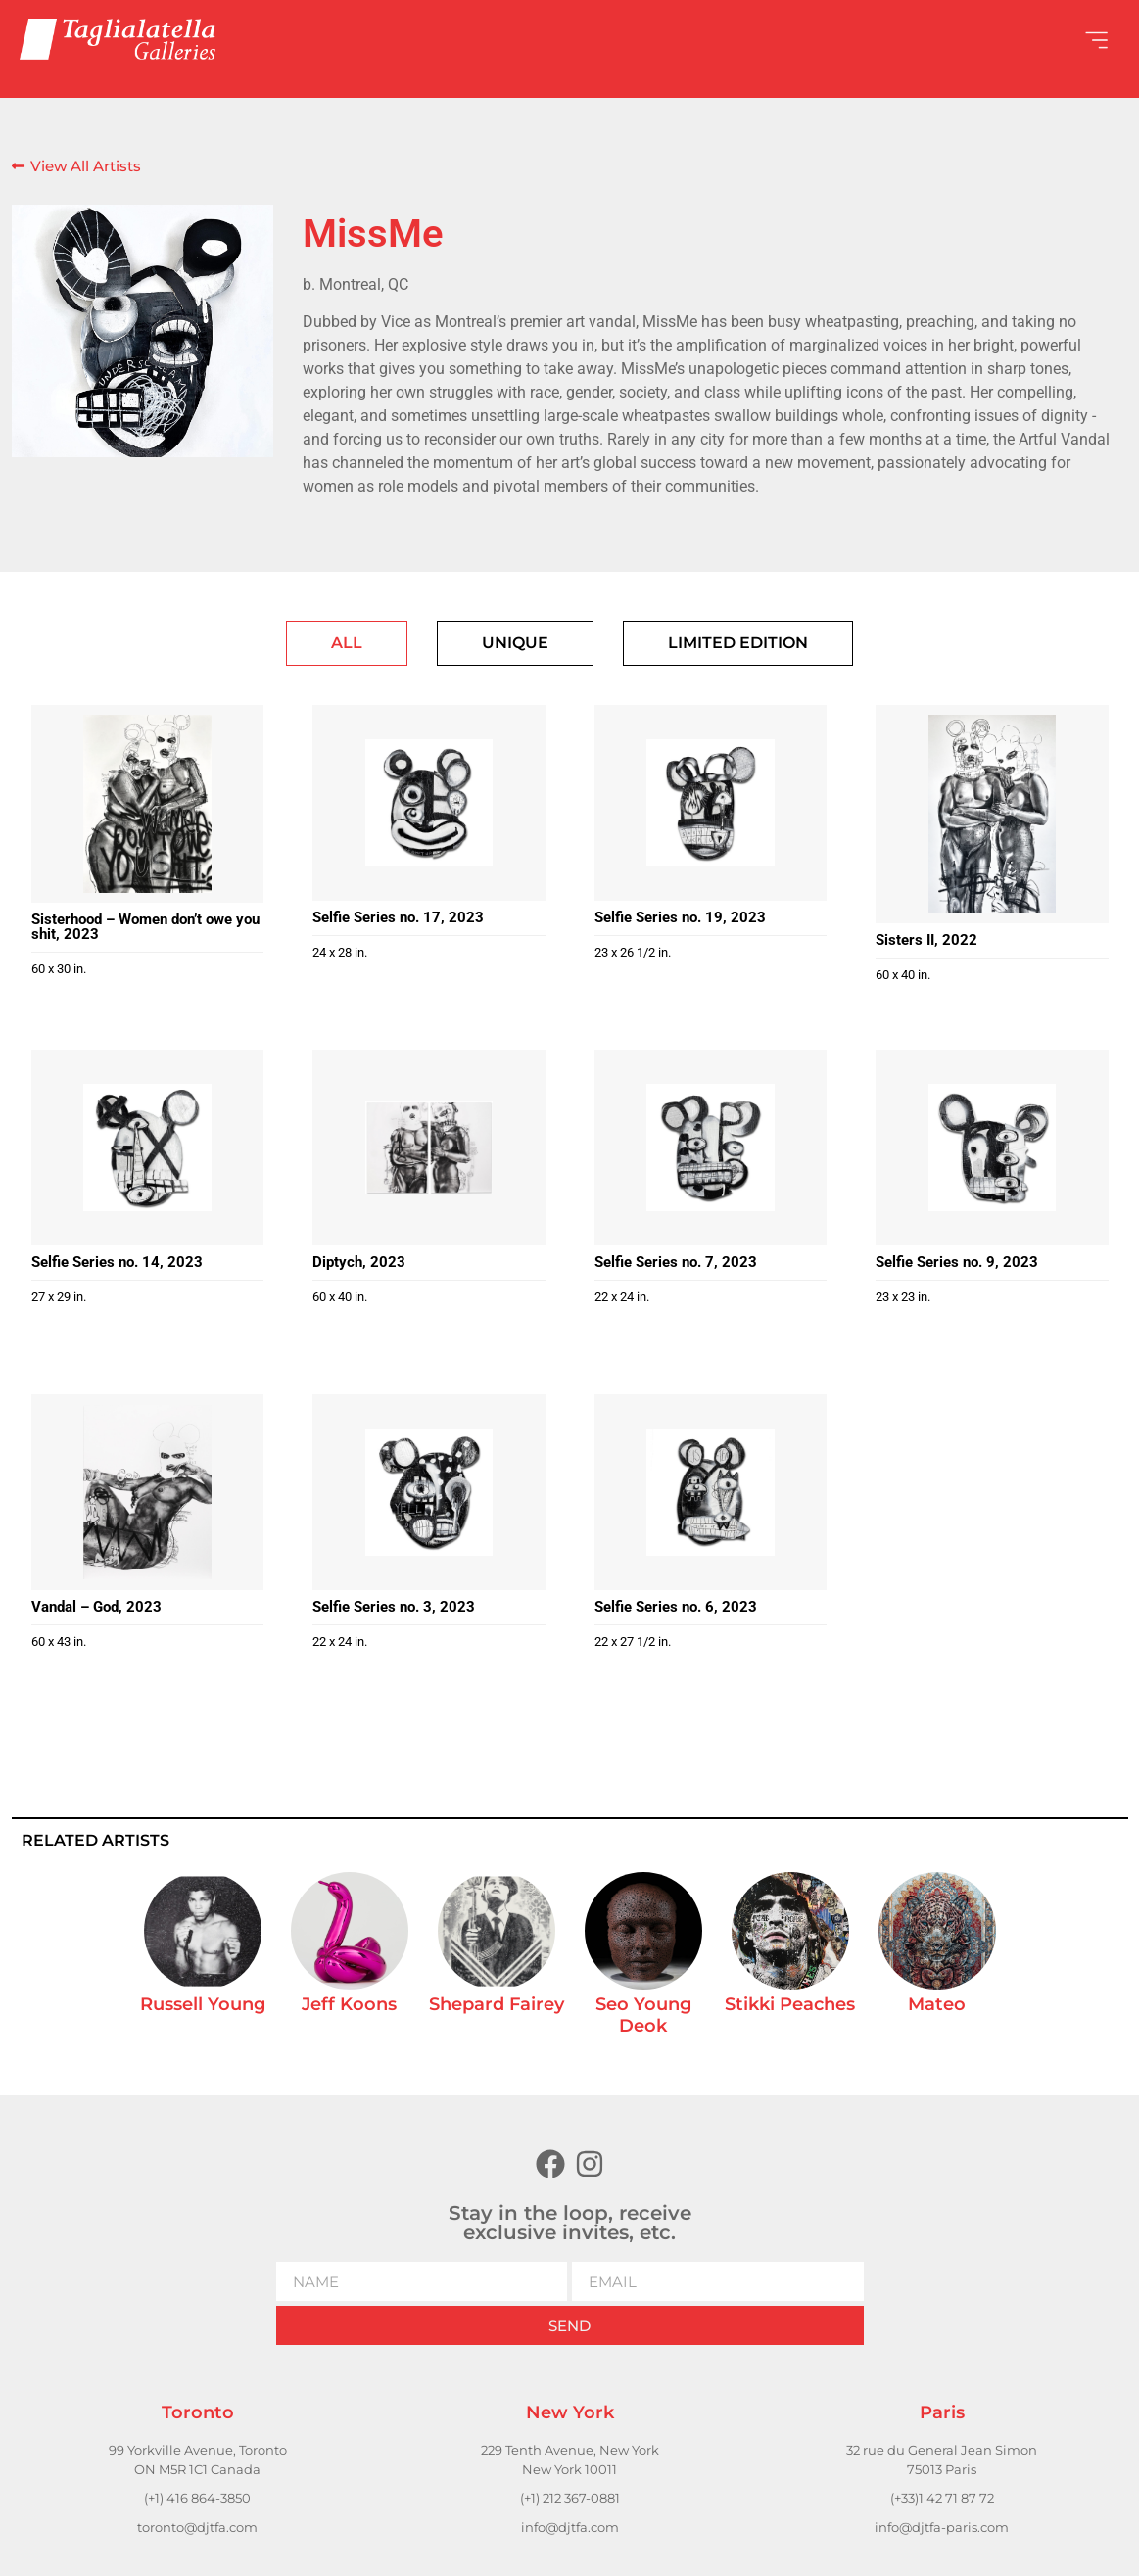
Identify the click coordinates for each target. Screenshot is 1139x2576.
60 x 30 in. (58, 968)
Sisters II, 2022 (926, 940)
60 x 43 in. (58, 1641)
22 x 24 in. (621, 1296)
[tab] (346, 643)
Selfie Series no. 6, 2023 (675, 1607)
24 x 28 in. (339, 952)
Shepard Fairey (496, 2004)
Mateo (937, 2004)
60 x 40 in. (903, 974)
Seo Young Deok (643, 2015)
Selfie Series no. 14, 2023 (117, 1262)
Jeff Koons (349, 2004)
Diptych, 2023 (358, 1262)
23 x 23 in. (903, 1296)
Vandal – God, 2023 (96, 1607)
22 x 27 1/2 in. (632, 1641)
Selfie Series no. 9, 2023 (957, 1262)
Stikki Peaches (790, 2004)
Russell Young (202, 2004)
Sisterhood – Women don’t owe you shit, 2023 (145, 927)
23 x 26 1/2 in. (632, 952)
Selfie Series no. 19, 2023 (680, 917)
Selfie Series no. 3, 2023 (393, 1607)
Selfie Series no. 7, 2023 (675, 1262)
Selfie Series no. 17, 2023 (398, 917)
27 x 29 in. (58, 1296)
